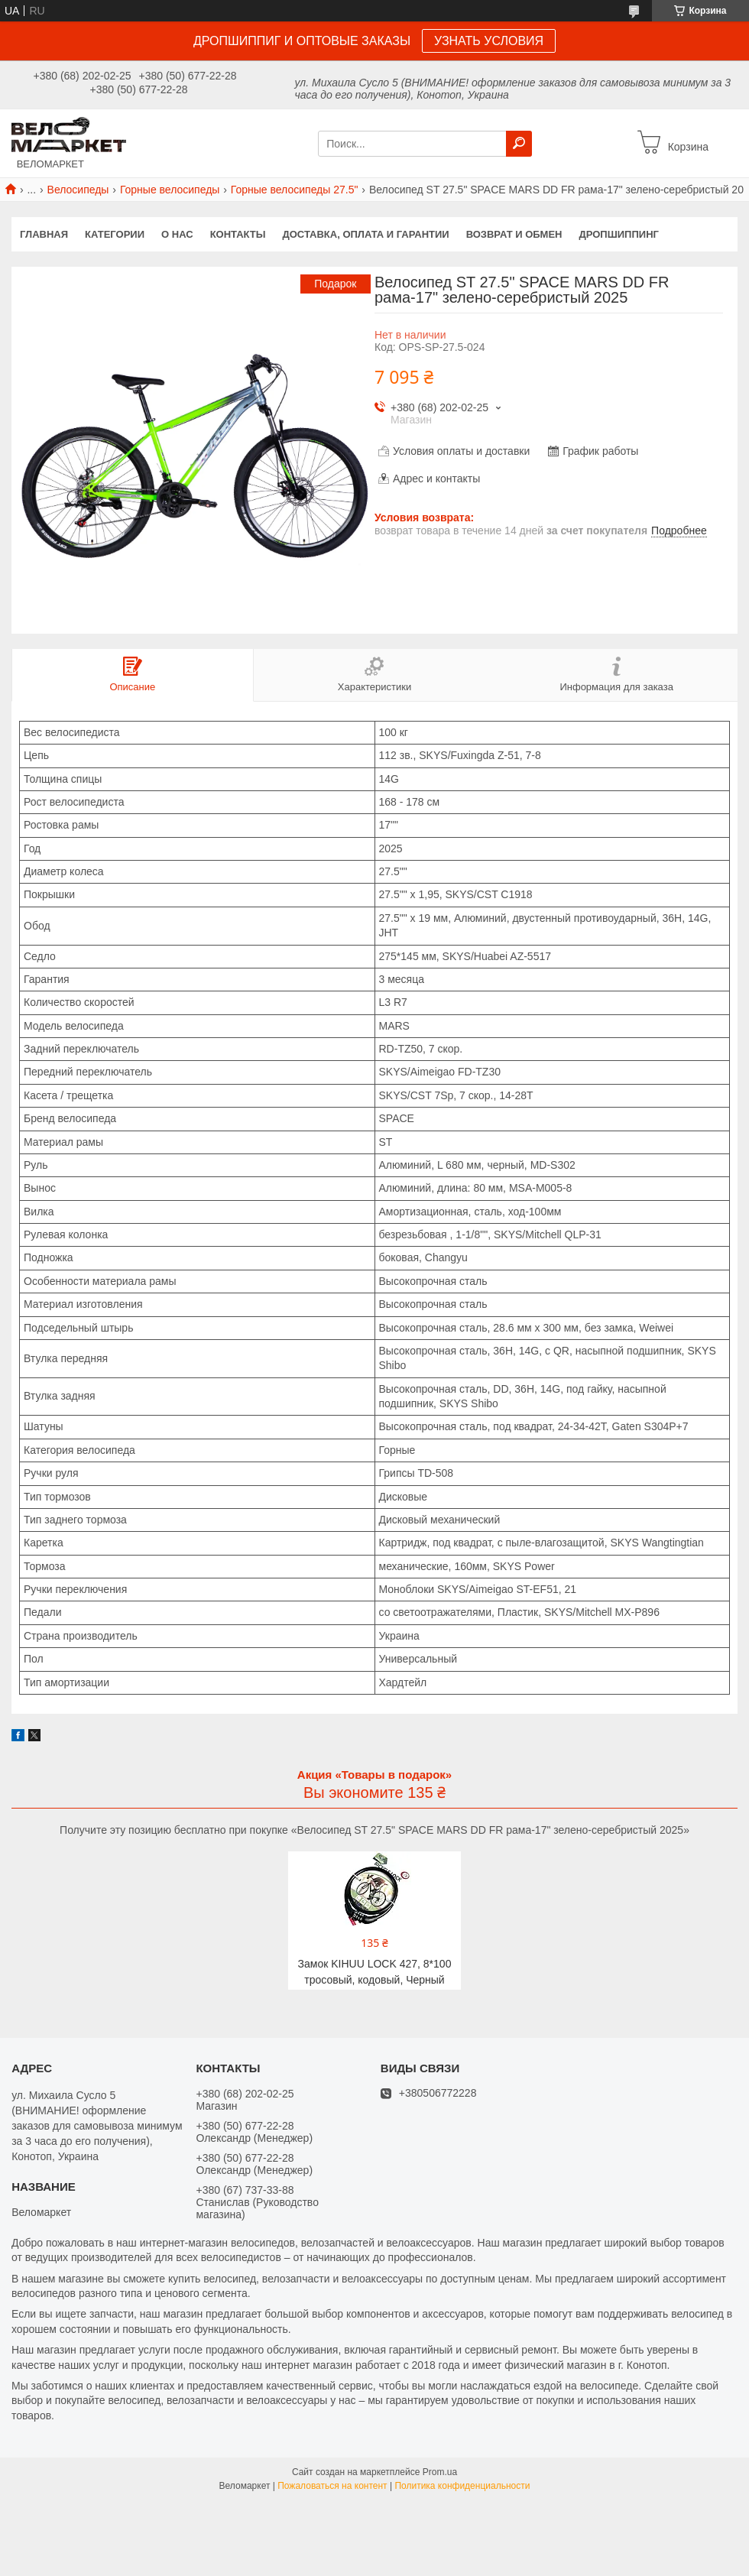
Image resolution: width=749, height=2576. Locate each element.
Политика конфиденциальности (462, 2485)
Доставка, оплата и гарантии (366, 234)
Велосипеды (78, 189)
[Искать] (519, 144)
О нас (177, 234)
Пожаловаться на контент (332, 2485)
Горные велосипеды (170, 189)
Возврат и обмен (514, 234)
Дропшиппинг (619, 234)
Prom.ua (440, 2472)
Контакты (238, 234)
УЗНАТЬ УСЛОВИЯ (488, 40)
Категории (114, 234)
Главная (44, 234)
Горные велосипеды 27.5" (294, 189)
